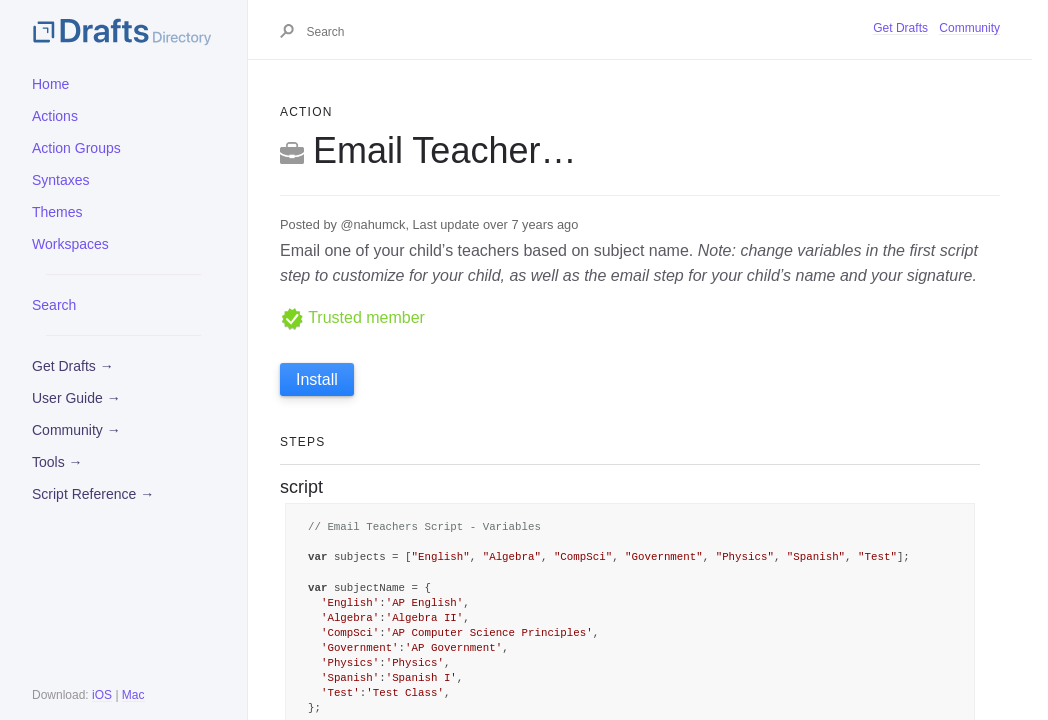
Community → (76, 430)
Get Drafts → (73, 366)
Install (317, 379)
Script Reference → (93, 494)
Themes (57, 212)
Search (54, 305)
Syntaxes (61, 180)
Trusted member (352, 317)
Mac (133, 695)
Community (969, 28)
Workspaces (70, 244)
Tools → (57, 462)
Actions (55, 116)
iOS (102, 695)
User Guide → (76, 398)
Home (50, 84)
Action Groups (76, 148)
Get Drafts (900, 28)
